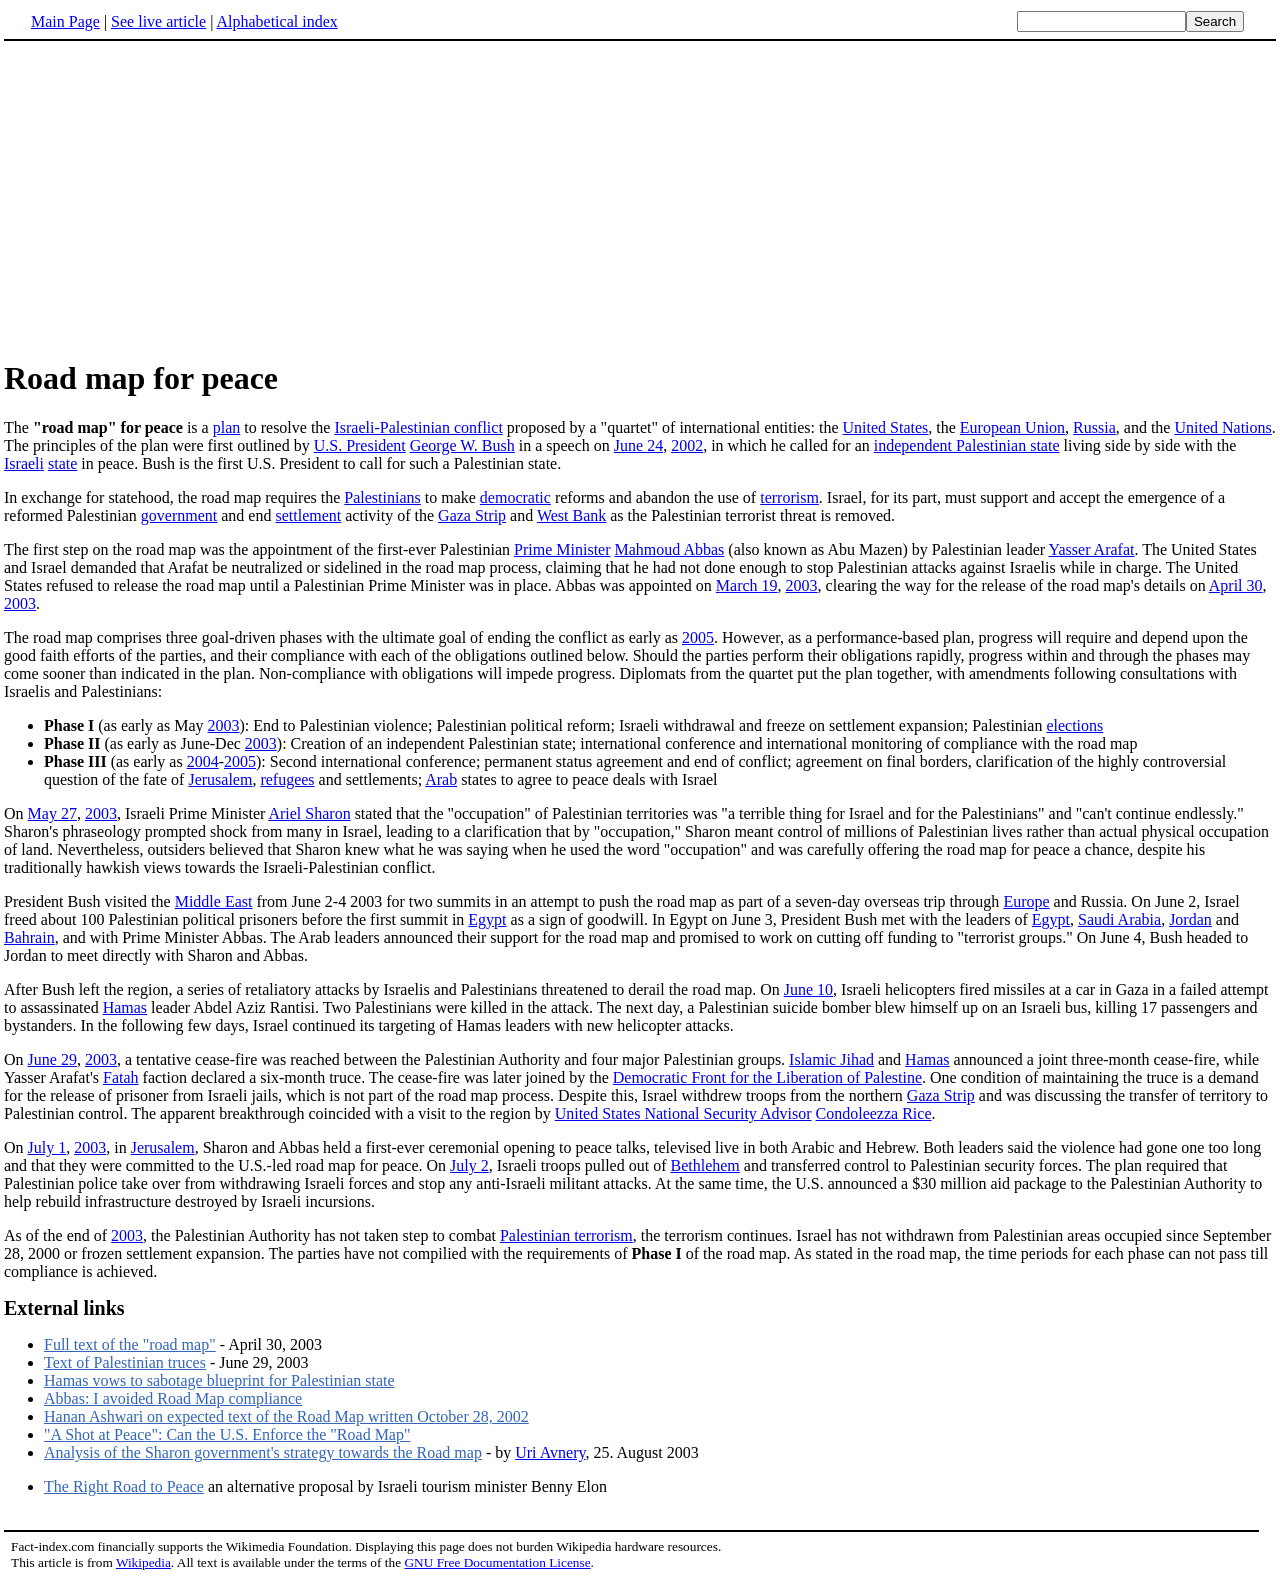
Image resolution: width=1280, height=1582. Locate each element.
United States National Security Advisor (683, 1113)
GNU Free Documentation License (497, 1562)
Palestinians (382, 497)
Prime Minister (562, 549)
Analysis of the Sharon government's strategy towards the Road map (263, 1452)
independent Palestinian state (967, 445)
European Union (1012, 427)
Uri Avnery (550, 1452)
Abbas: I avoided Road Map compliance (173, 1398)
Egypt (487, 919)
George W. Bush (462, 445)
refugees (287, 779)
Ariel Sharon (309, 813)
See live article (158, 21)
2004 (203, 761)
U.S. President (360, 445)
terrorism (789, 497)
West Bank (571, 515)
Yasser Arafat (1092, 549)
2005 (698, 637)
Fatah (121, 1077)
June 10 (808, 989)
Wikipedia (143, 1562)
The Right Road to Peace (124, 1486)
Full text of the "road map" (130, 1344)
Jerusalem (220, 779)
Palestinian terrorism (566, 1235)
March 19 (747, 585)
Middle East (214, 901)
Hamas (125, 1007)
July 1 (47, 1147)
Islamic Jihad (831, 1059)
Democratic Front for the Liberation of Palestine (767, 1077)
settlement (308, 515)
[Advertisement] (172, 199)
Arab (441, 779)
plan (227, 427)
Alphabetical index (276, 21)
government (179, 515)
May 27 (52, 813)
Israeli (24, 463)
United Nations (1222, 427)
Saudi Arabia (1119, 919)
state (62, 463)
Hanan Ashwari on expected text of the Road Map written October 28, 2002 (286, 1416)
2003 (802, 585)
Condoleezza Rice (874, 1113)
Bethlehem (705, 1165)
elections (1074, 725)
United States (885, 427)
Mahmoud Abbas (670, 549)
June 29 (52, 1059)
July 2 (469, 1165)
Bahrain (29, 937)
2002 (687, 445)
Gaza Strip (472, 515)
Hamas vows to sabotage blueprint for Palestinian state (219, 1380)
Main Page (65, 21)
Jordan (1190, 919)
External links (64, 1308)
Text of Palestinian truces (125, 1362)
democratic (515, 497)
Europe (1026, 901)
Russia (1094, 427)
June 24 (638, 445)
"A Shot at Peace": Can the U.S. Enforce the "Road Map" (227, 1434)
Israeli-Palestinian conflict (418, 427)
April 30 (1236, 585)
